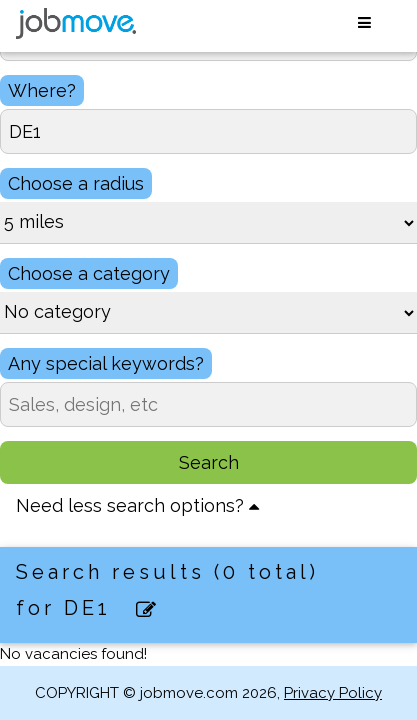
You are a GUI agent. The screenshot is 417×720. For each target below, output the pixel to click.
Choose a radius (76, 183)
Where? (42, 90)
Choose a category (89, 273)
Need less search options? (137, 505)
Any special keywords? (106, 363)
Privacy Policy (333, 693)
